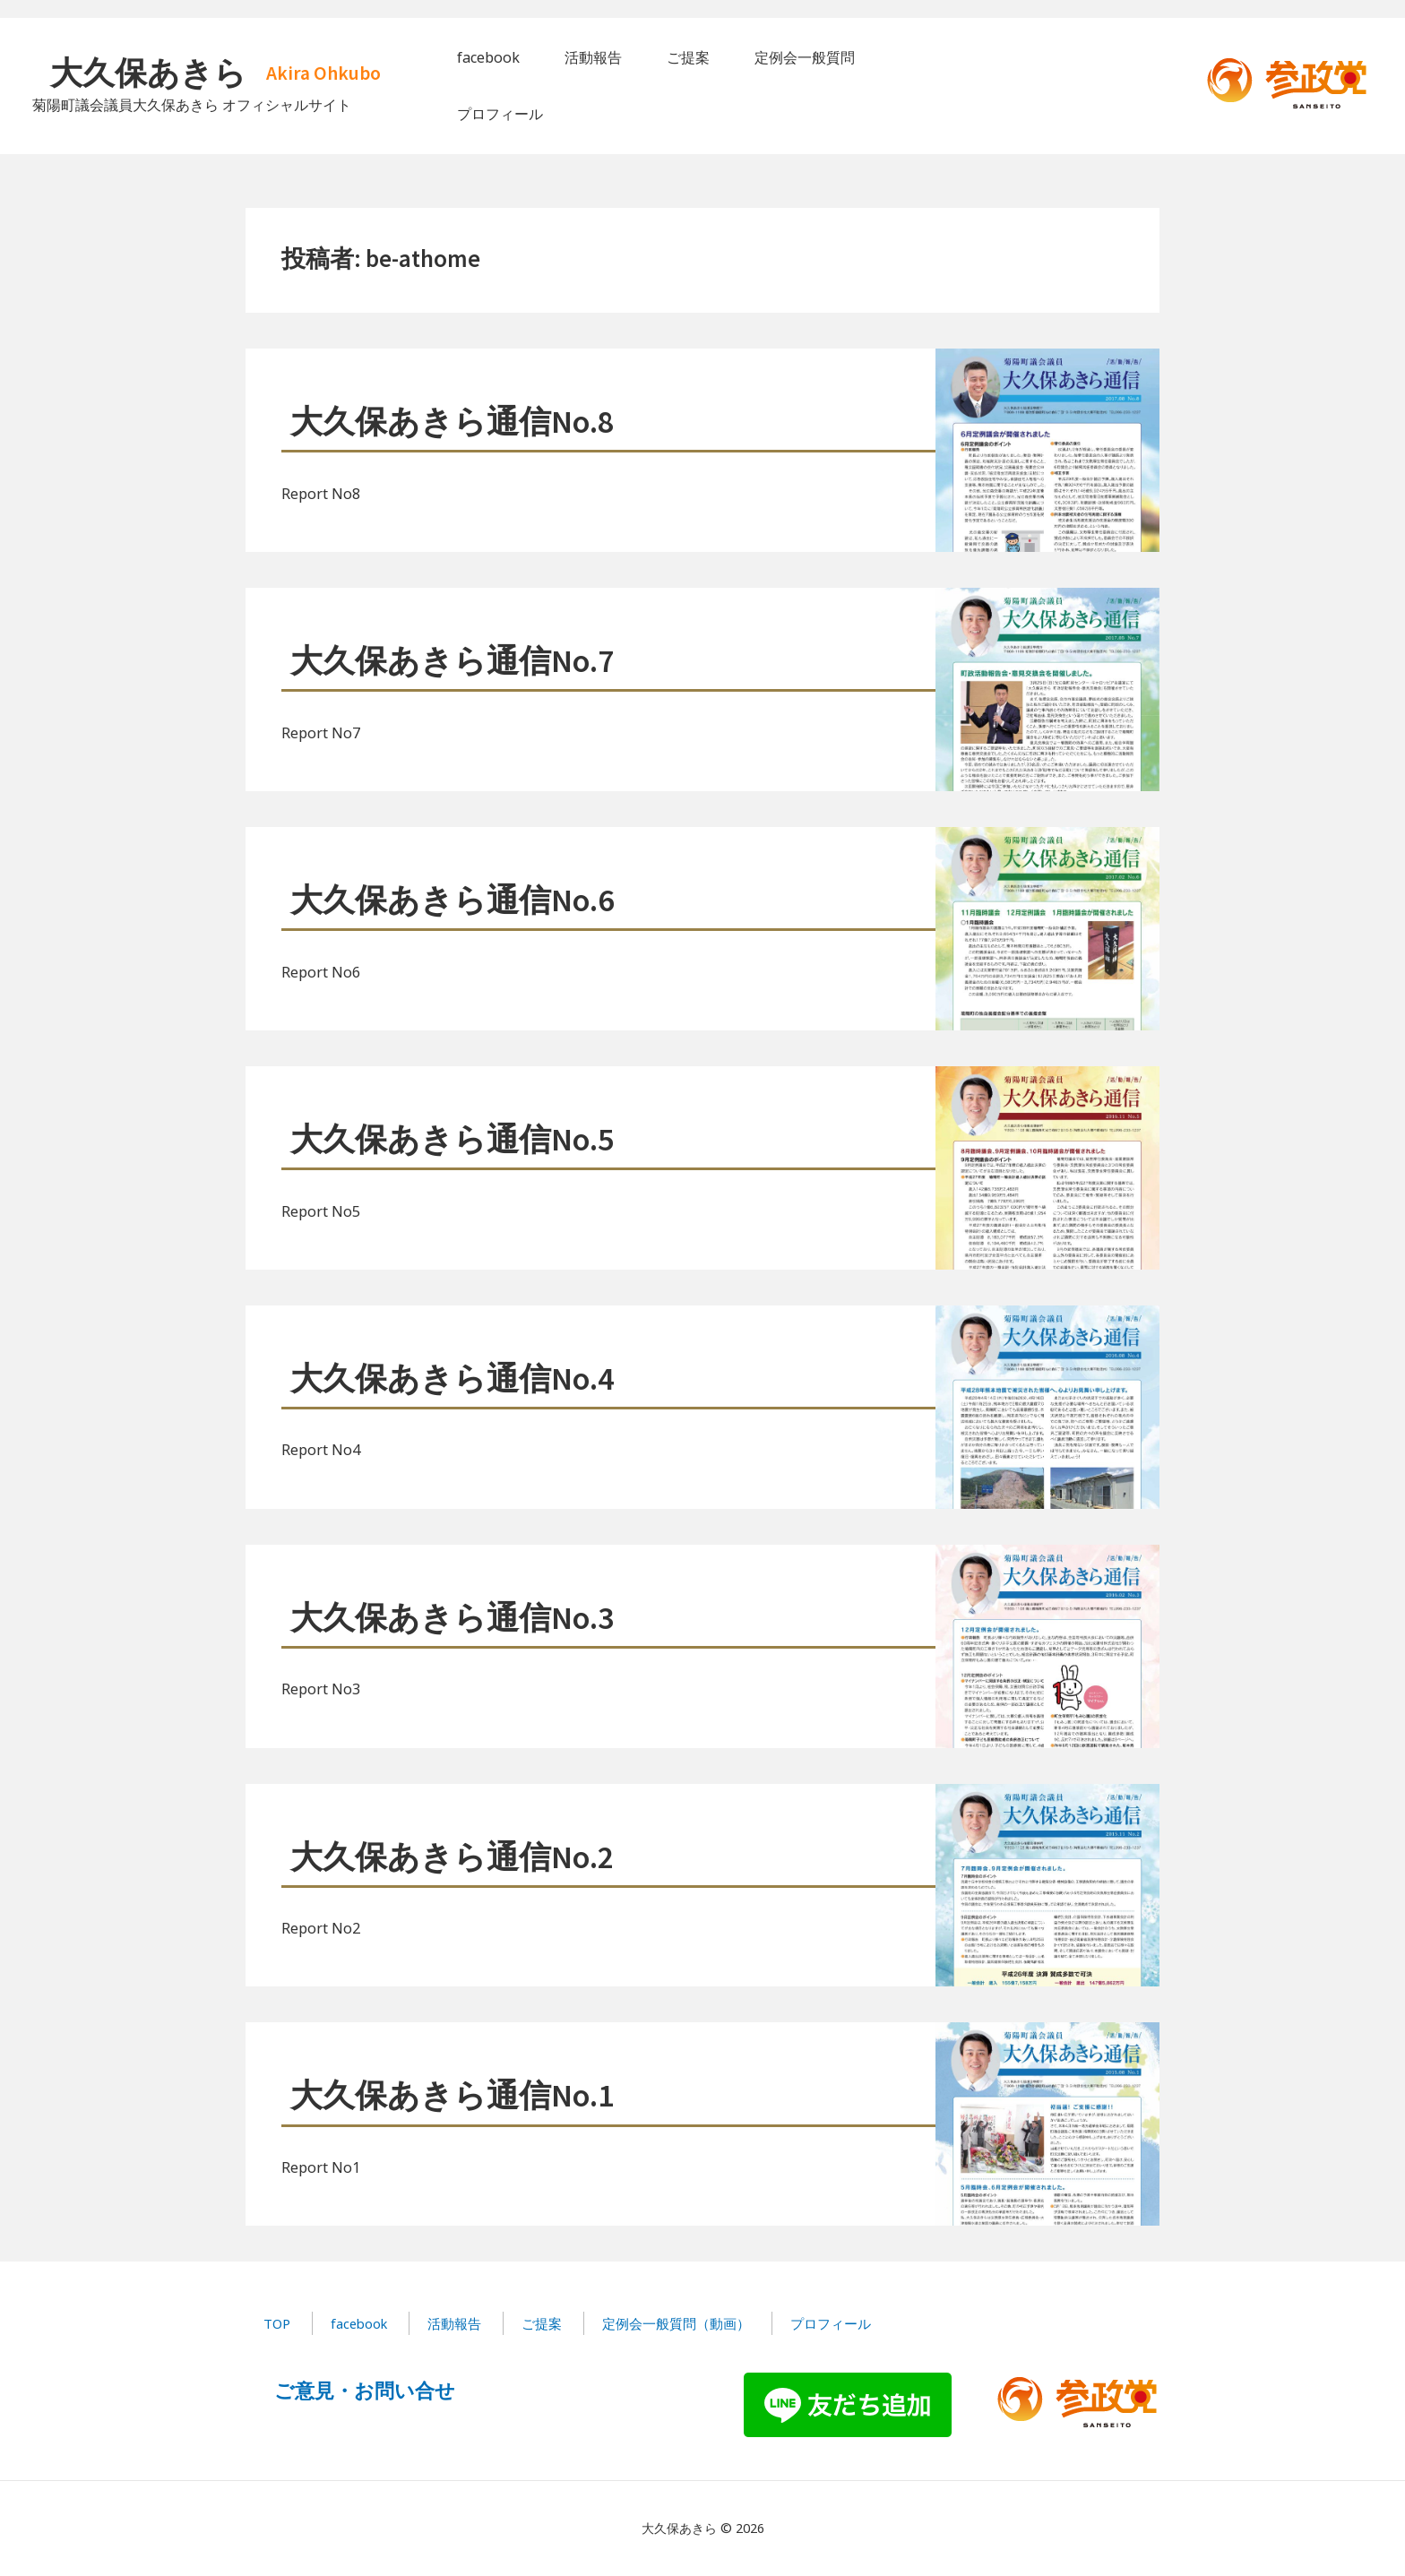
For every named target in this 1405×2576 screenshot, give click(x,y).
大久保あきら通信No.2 (452, 1857)
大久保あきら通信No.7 (452, 661)
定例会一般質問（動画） (676, 2323)
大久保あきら (148, 73)
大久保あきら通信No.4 (452, 1378)
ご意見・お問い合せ (364, 2390)
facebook (359, 2323)
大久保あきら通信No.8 (452, 421)
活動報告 (454, 2323)
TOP (276, 2323)
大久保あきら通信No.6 (452, 900)
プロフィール (830, 2323)
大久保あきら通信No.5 (452, 1139)
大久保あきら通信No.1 (452, 2095)
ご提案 (541, 2323)
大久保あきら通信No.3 (452, 1618)
